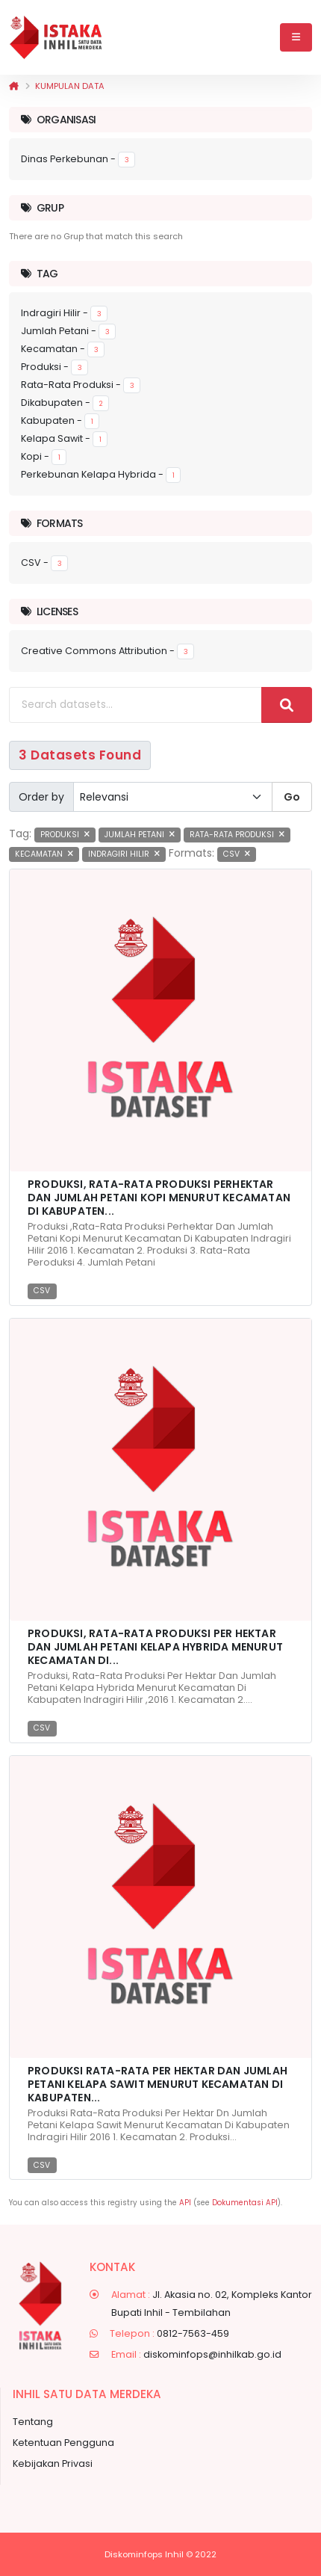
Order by (41, 796)
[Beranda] (14, 86)
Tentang (33, 2421)
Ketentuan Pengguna (63, 2442)
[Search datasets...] (135, 705)
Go (292, 796)
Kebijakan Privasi (53, 2463)
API (185, 2202)
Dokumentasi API (245, 2202)
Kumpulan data (70, 86)
